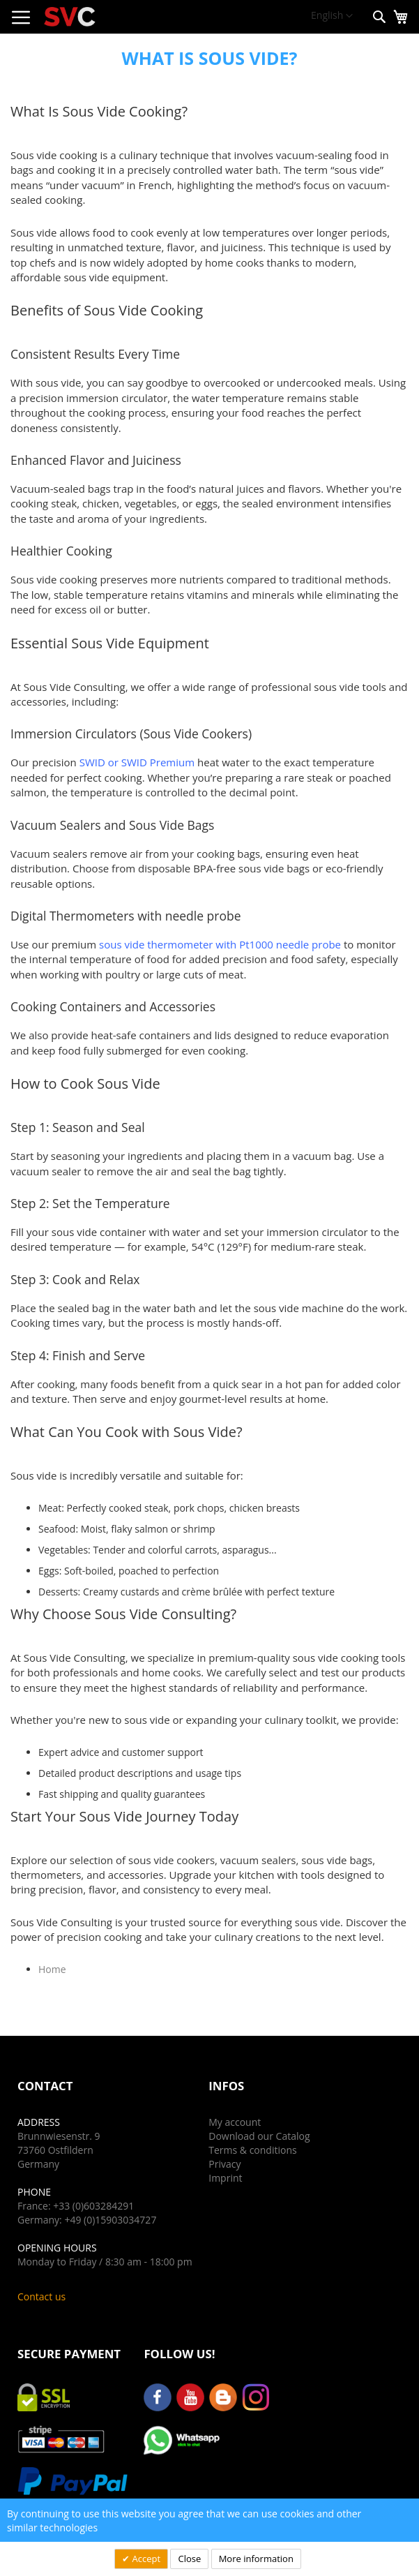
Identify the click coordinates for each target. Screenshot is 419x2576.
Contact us (41, 2296)
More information (256, 2558)
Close (189, 2558)
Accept (145, 2558)
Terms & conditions (252, 2150)
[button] (332, 16)
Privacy (224, 2164)
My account (234, 2122)
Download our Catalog (259, 2136)
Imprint (225, 2177)
